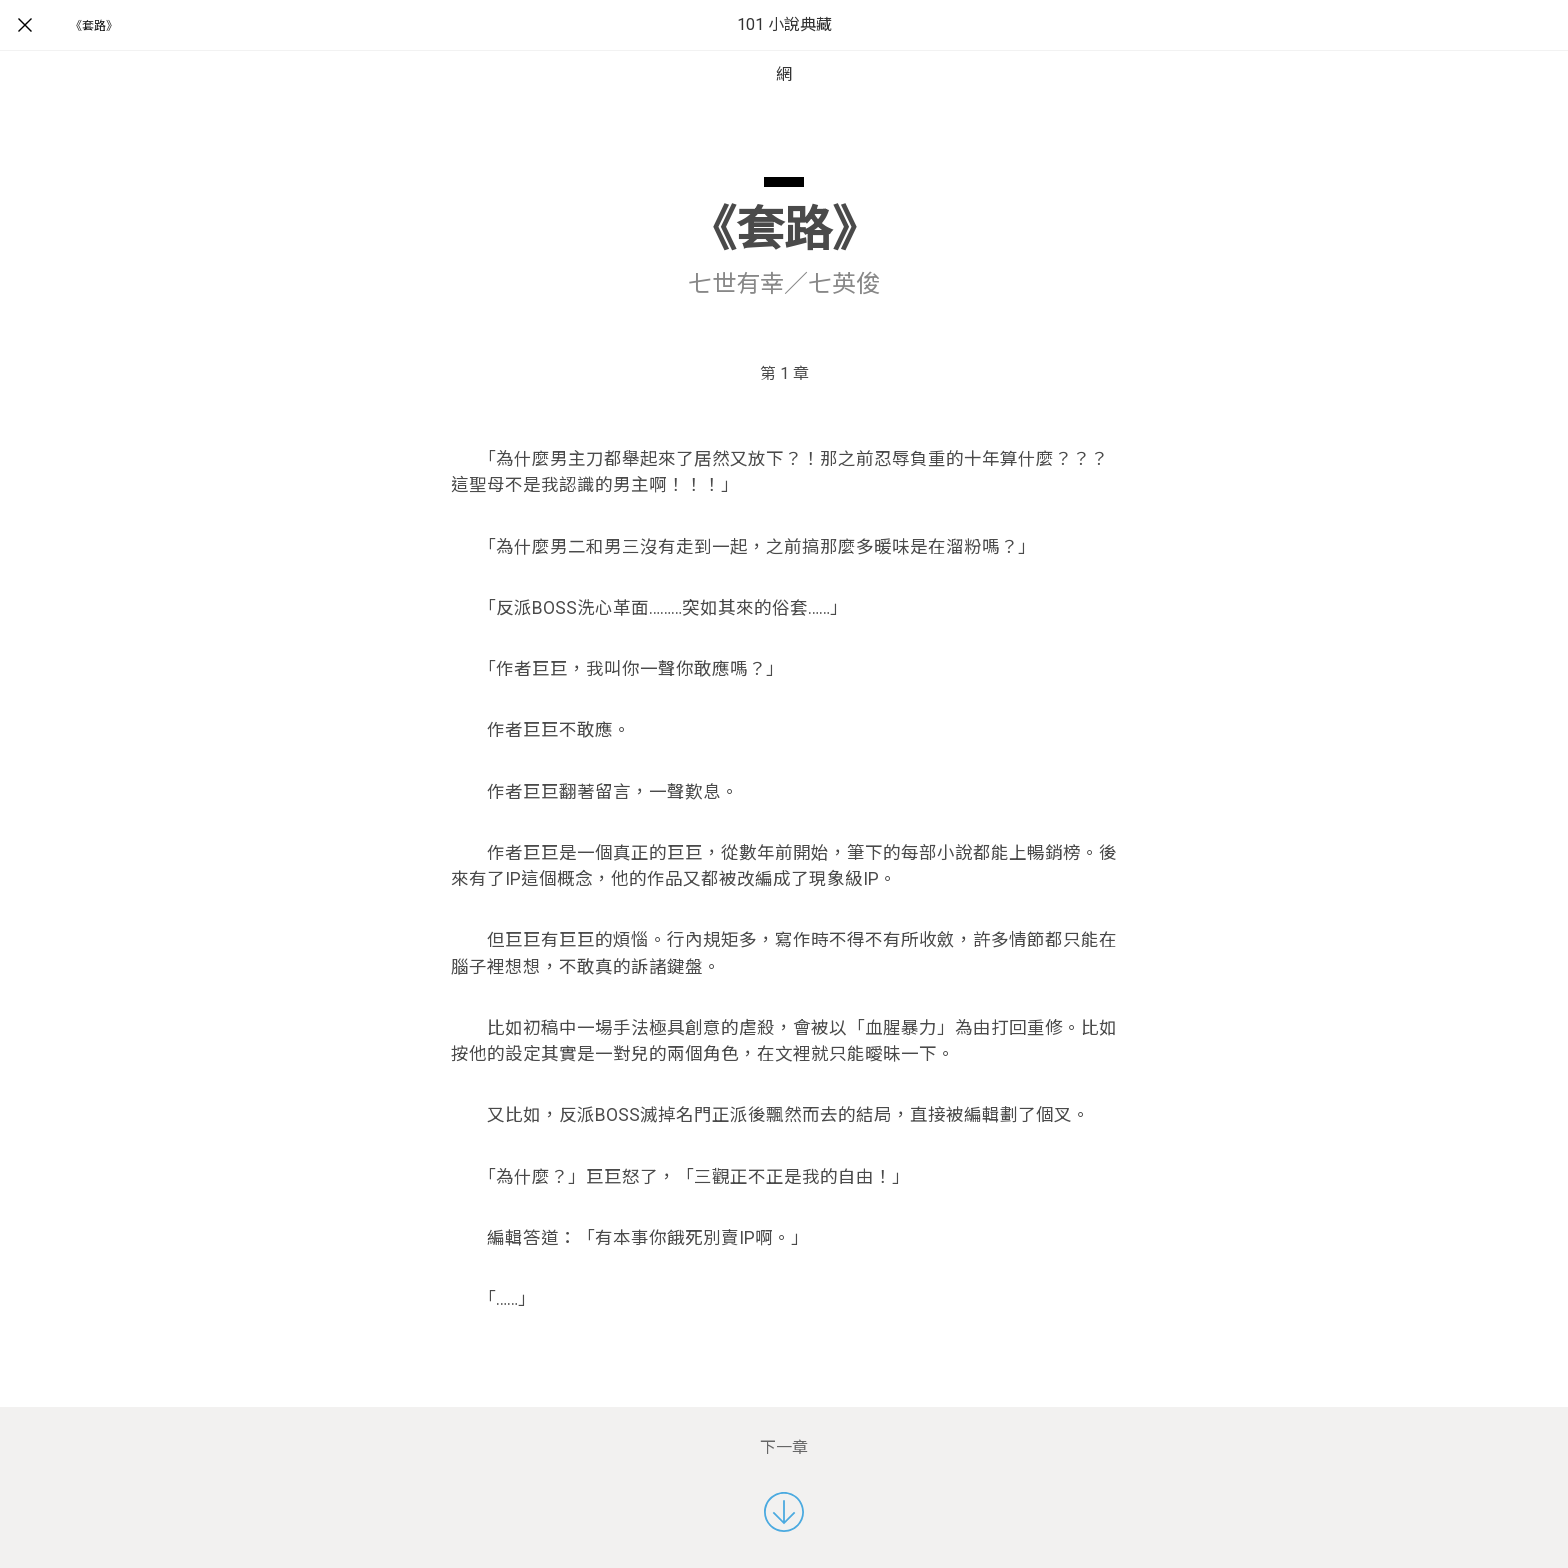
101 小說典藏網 (784, 49)
